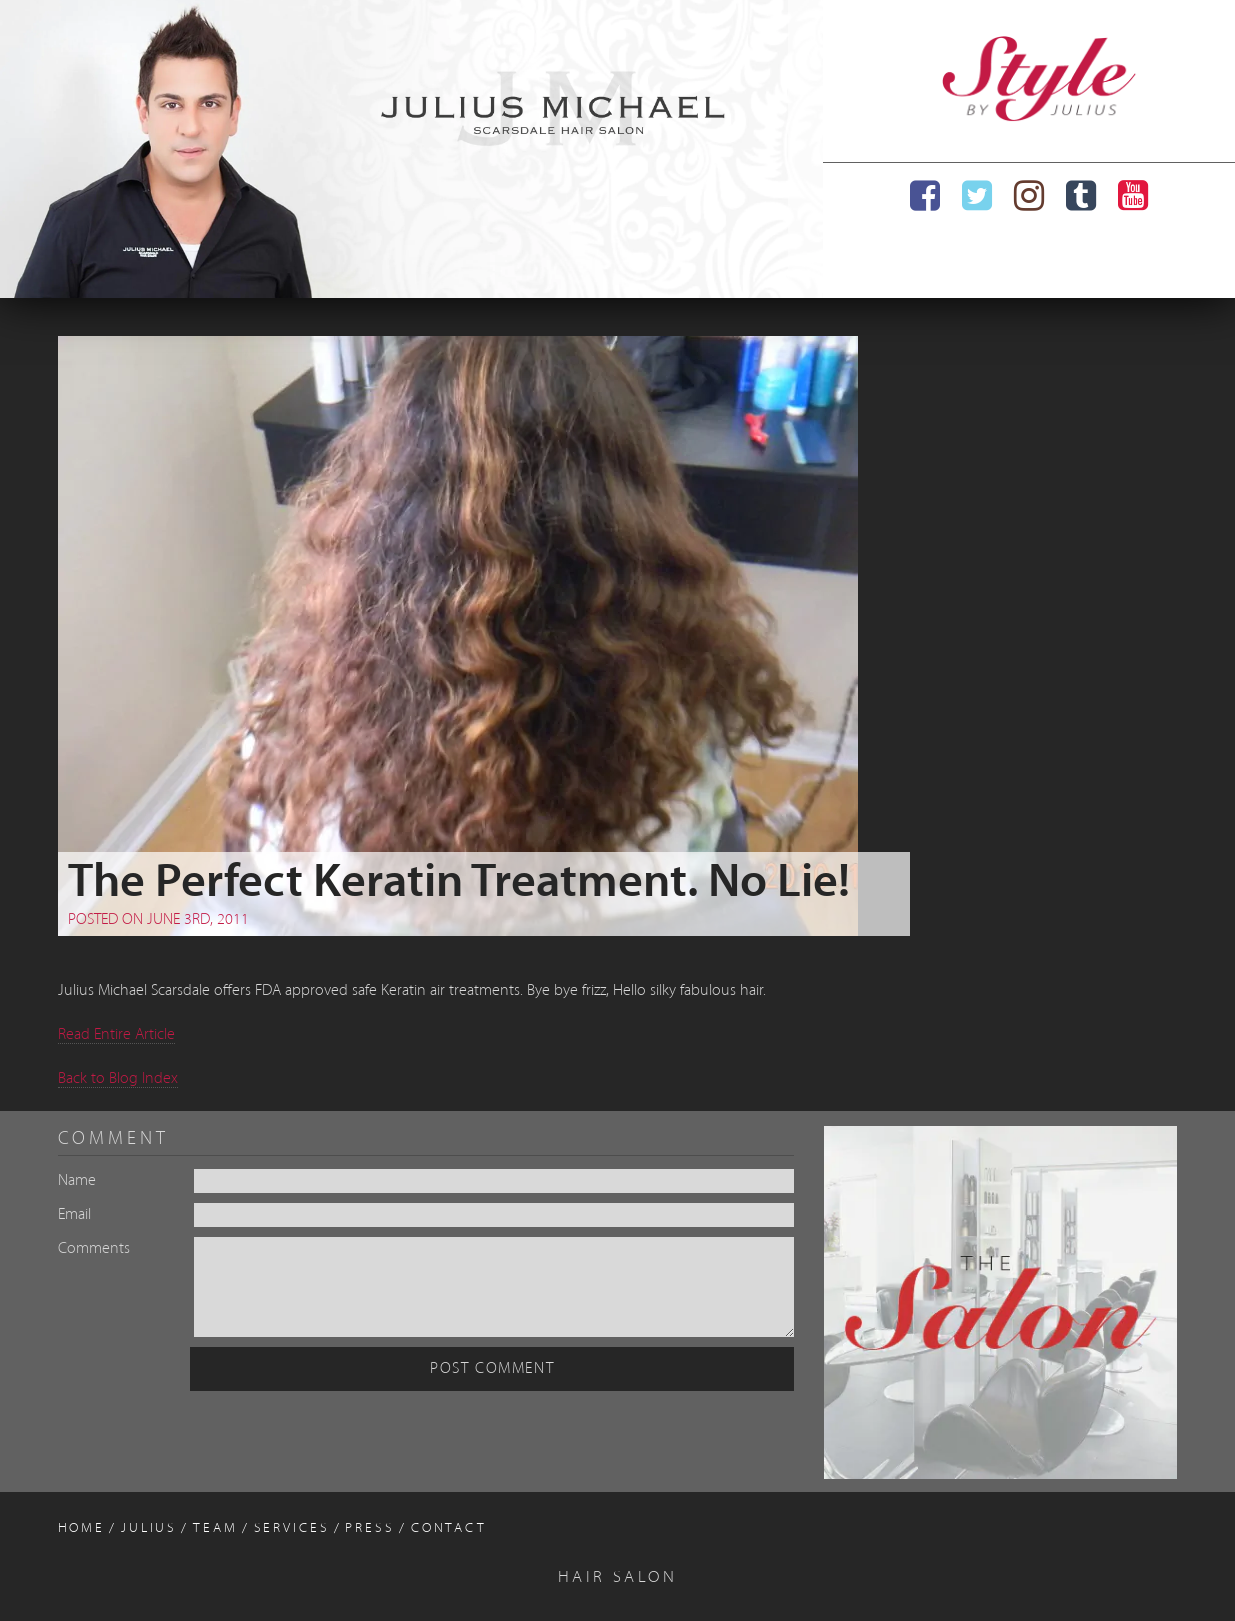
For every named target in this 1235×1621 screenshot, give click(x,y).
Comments (94, 1249)
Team (215, 1528)
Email (74, 1215)
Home (82, 1528)
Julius (149, 1528)
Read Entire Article (116, 1035)
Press (369, 1528)
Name (77, 1181)
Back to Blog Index (118, 1079)
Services (292, 1528)
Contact (449, 1528)
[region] (411, 149)
